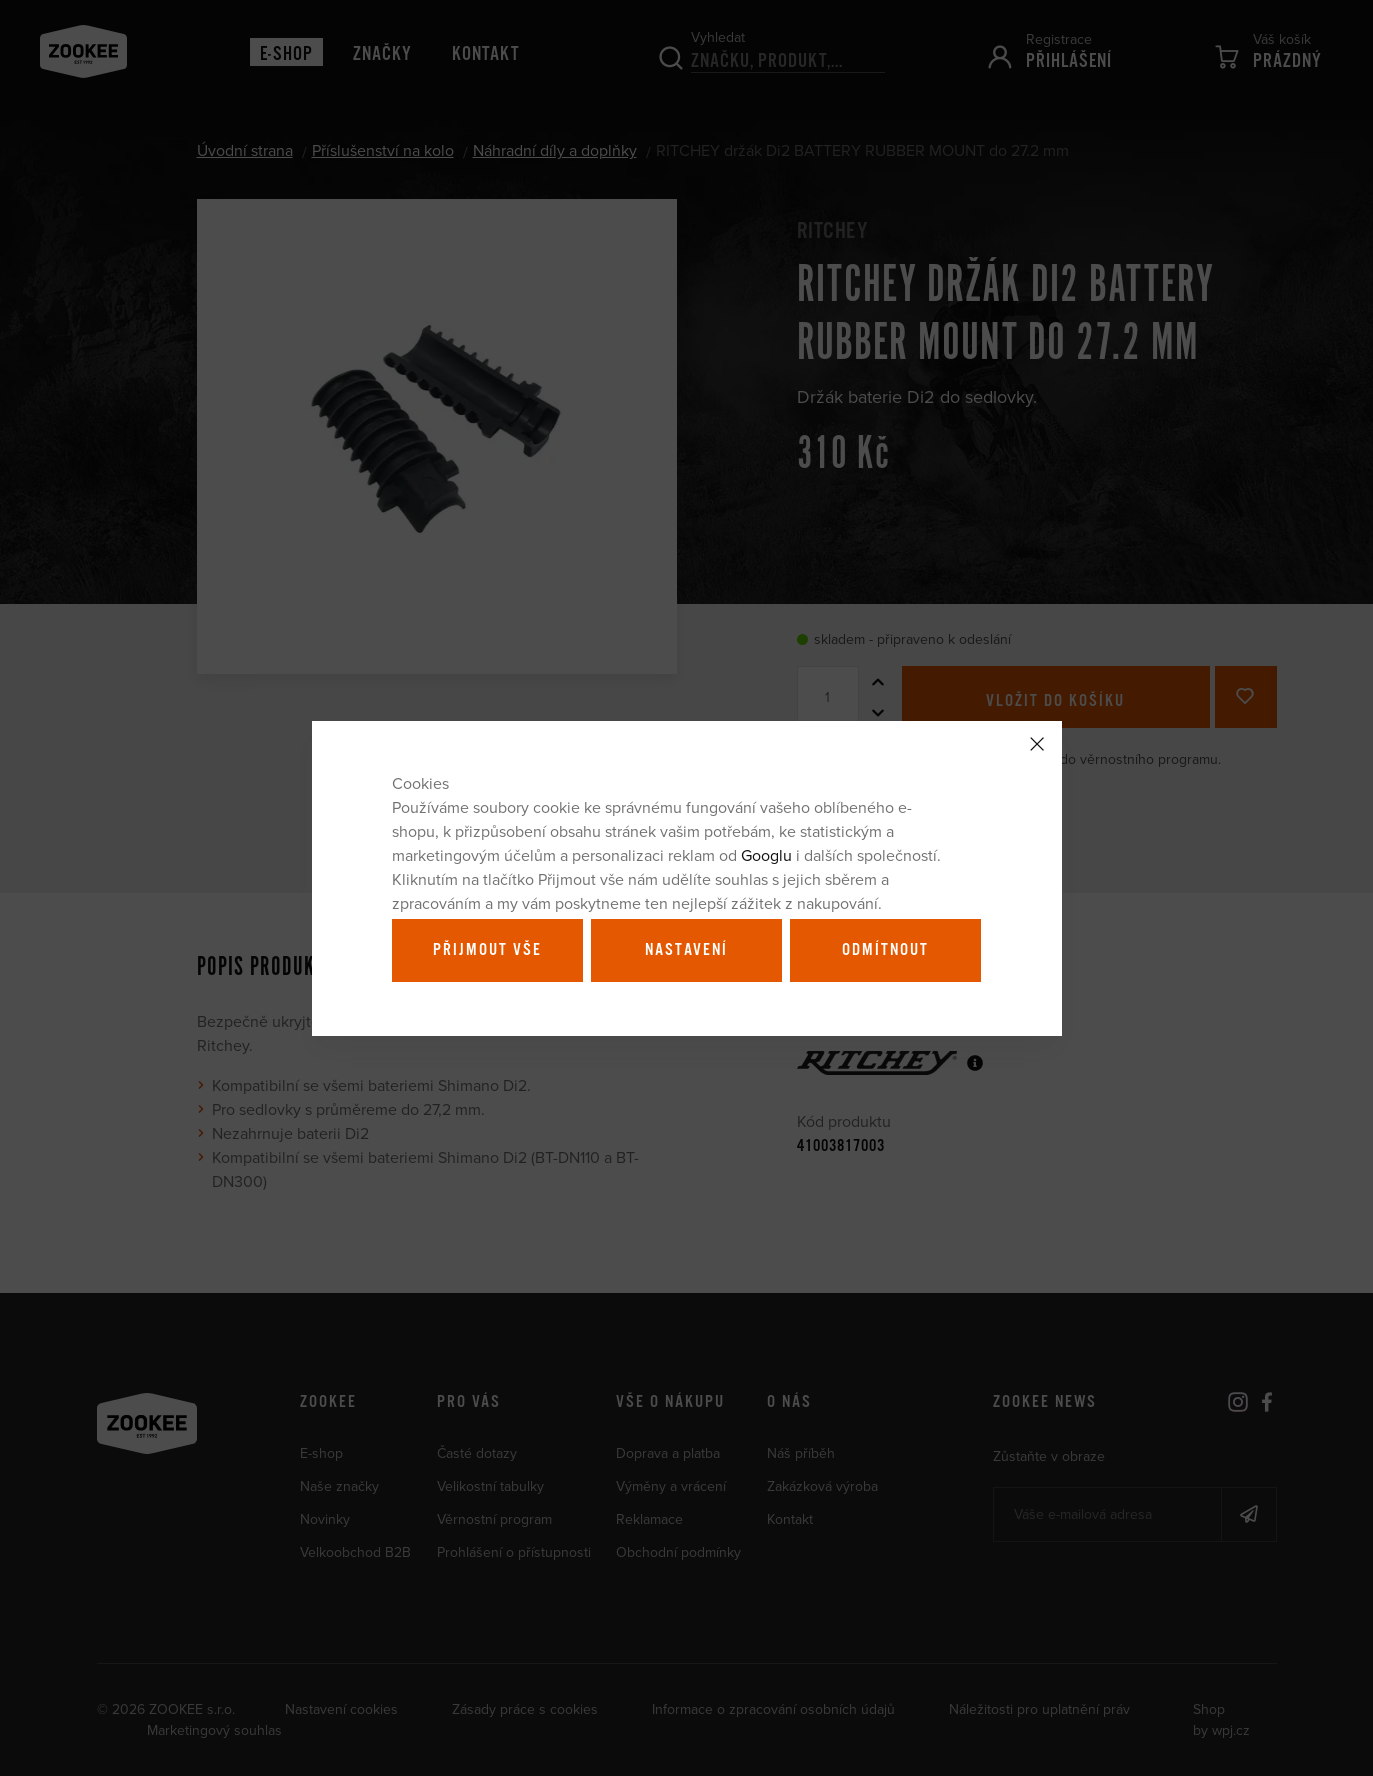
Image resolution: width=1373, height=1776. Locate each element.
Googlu (766, 855)
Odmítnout (885, 950)
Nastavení (686, 950)
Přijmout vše (487, 950)
